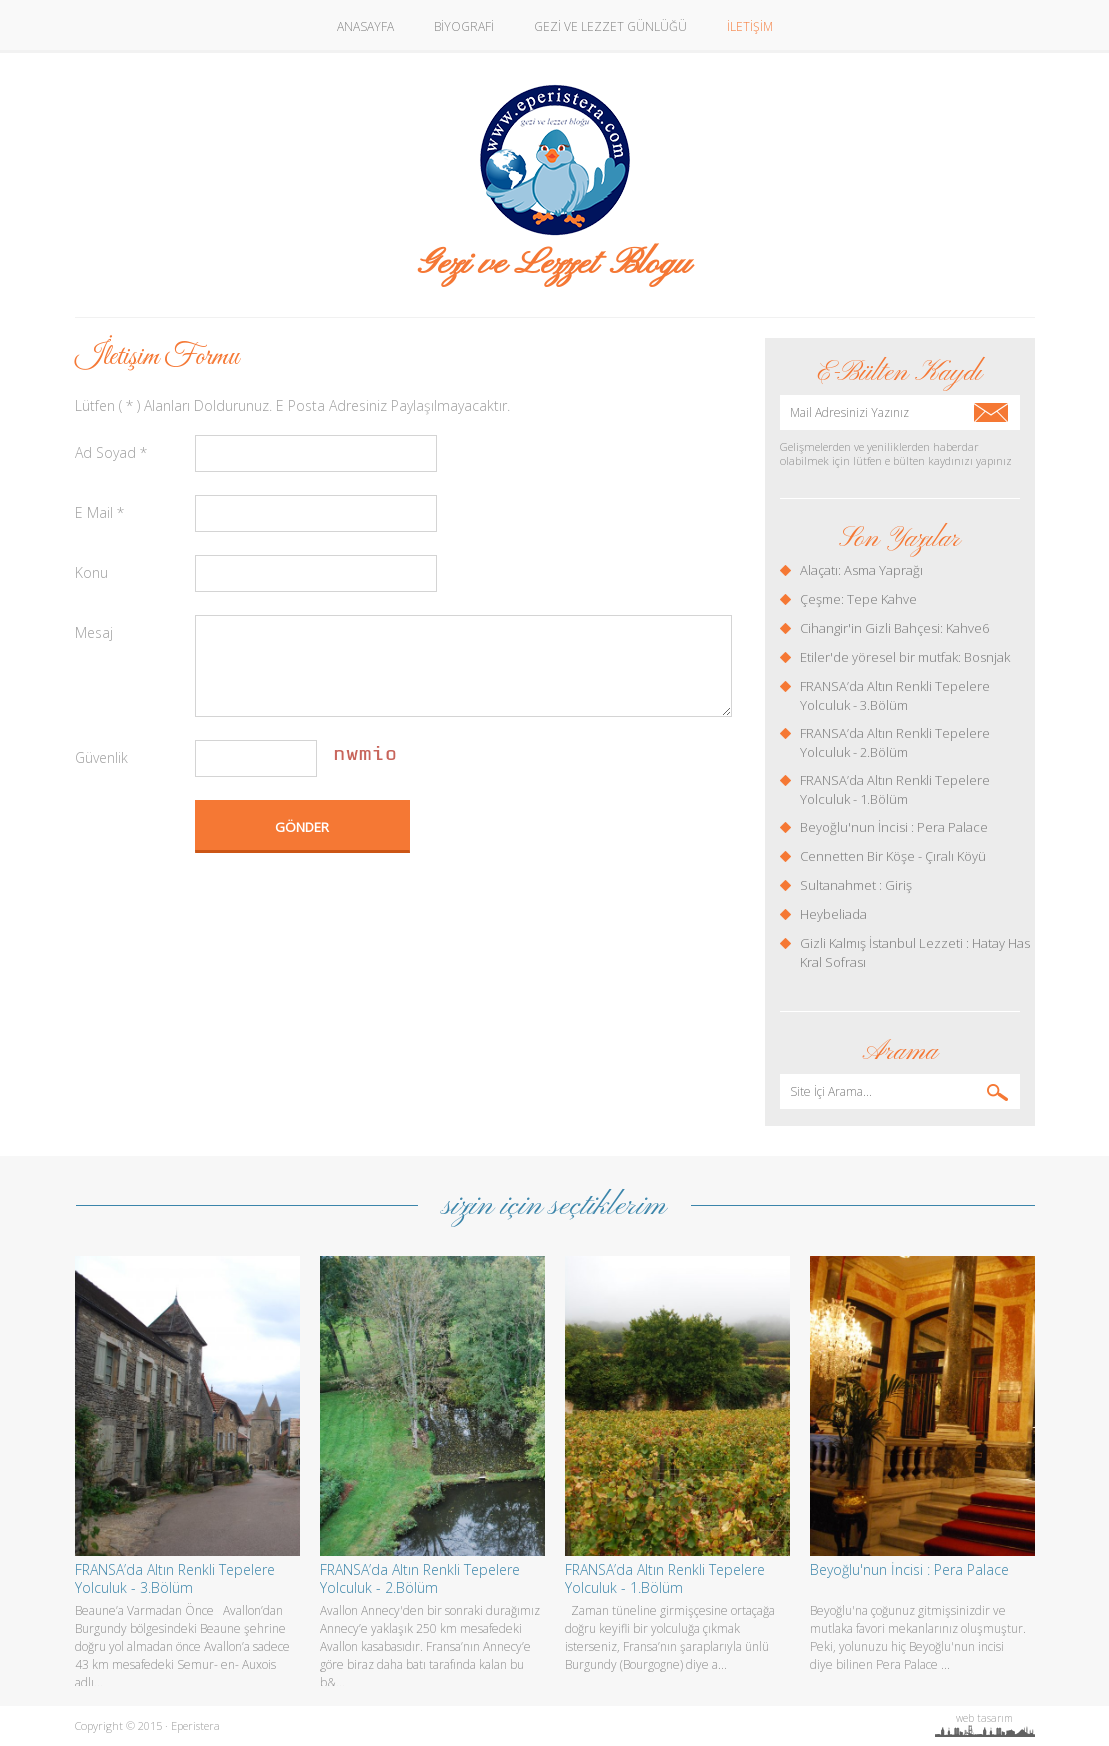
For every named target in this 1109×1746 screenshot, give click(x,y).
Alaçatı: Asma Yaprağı (861, 570)
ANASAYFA (365, 26)
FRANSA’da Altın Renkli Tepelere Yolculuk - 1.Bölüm (895, 789)
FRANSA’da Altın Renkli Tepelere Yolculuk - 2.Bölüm (895, 742)
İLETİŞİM (750, 26)
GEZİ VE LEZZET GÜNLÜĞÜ (610, 26)
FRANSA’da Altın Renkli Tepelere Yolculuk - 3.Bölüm (895, 695)
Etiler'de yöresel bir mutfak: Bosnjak (905, 657)
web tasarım (984, 1718)
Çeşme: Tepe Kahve (858, 599)
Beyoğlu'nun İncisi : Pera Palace (894, 827)
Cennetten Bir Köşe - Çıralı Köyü (893, 856)
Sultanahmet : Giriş (856, 885)
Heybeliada (833, 914)
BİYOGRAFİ (464, 26)
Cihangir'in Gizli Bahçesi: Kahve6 (894, 628)
